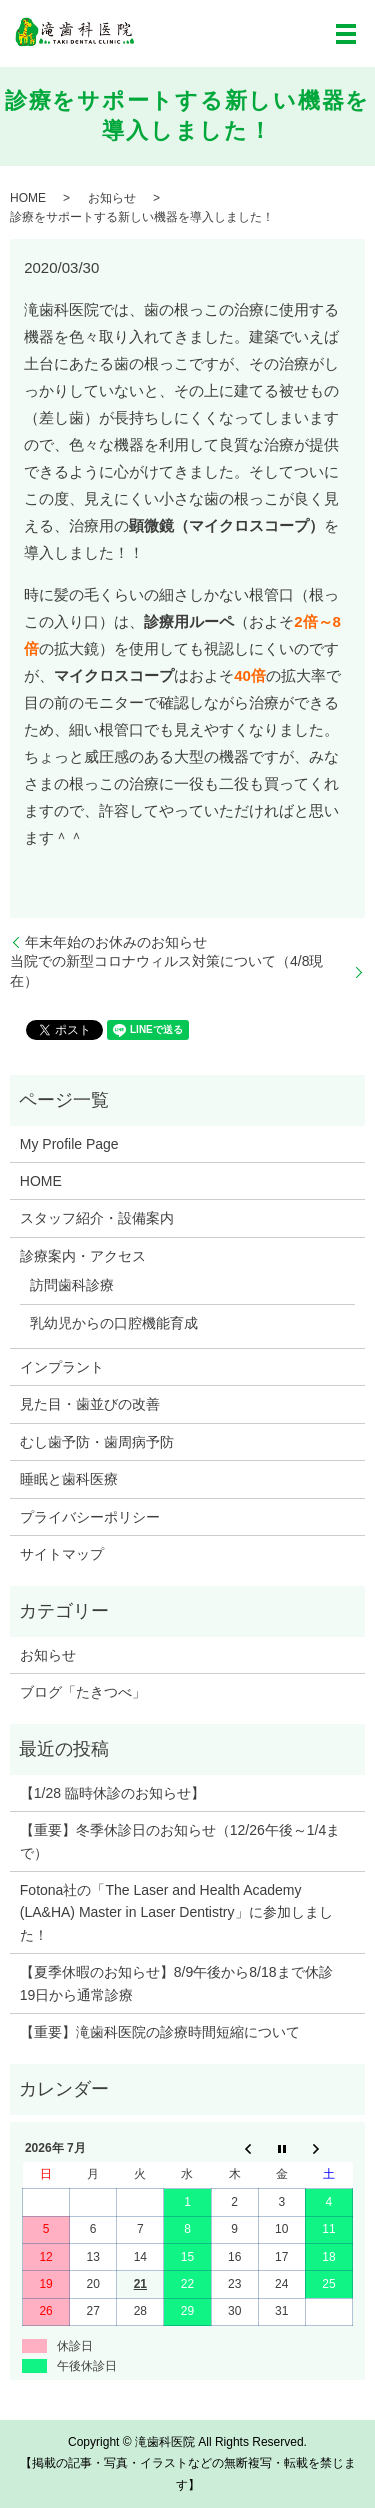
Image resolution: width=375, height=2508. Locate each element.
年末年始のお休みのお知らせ (116, 942)
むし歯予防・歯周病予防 (97, 1442)
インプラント (62, 1367)
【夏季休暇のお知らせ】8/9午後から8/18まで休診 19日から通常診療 (183, 1983)
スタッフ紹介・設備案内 (97, 1218)
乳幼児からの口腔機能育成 (114, 1323)
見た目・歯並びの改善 (90, 1404)
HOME (28, 198)
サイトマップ (62, 1554)
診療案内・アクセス (83, 1256)
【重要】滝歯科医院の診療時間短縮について (160, 2032)
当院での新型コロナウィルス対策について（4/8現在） (166, 971)
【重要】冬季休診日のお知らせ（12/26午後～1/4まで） (180, 1841)
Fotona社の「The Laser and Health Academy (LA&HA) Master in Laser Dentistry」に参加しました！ (176, 1912)
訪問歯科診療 (72, 1285)
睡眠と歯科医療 (69, 1479)
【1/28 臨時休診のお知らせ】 (112, 1793)
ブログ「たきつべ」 (83, 1692)
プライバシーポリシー (90, 1517)
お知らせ (112, 198)
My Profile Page (69, 1144)
